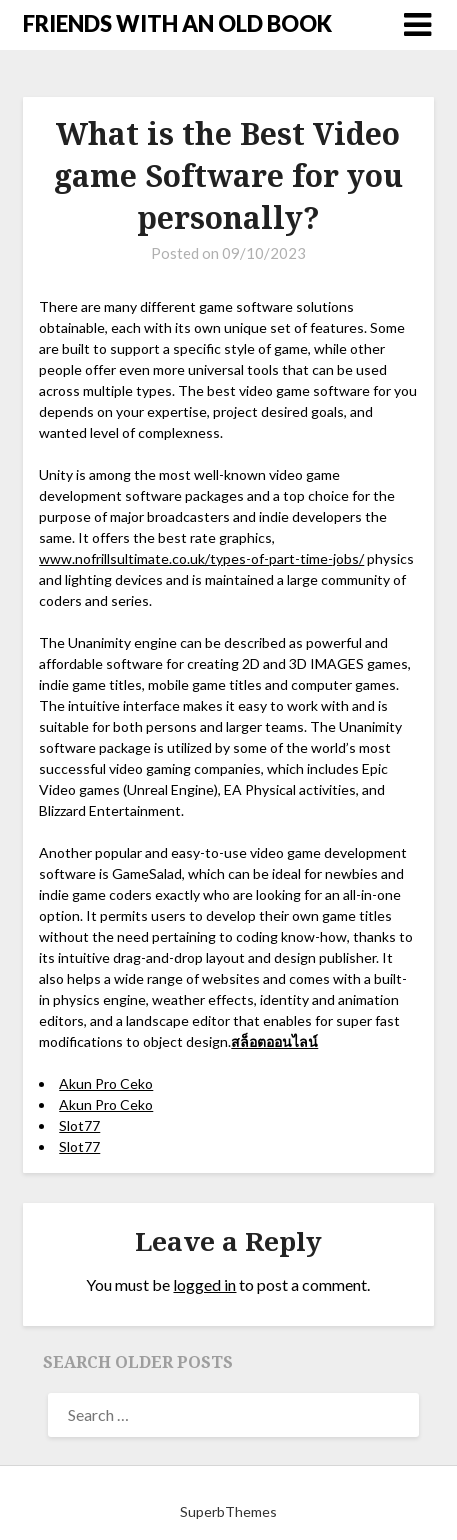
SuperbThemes (228, 1511)
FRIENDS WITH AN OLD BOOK (177, 23)
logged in (204, 1284)
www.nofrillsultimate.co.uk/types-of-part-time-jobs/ (201, 558)
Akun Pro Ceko (106, 1083)
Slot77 (79, 1125)
